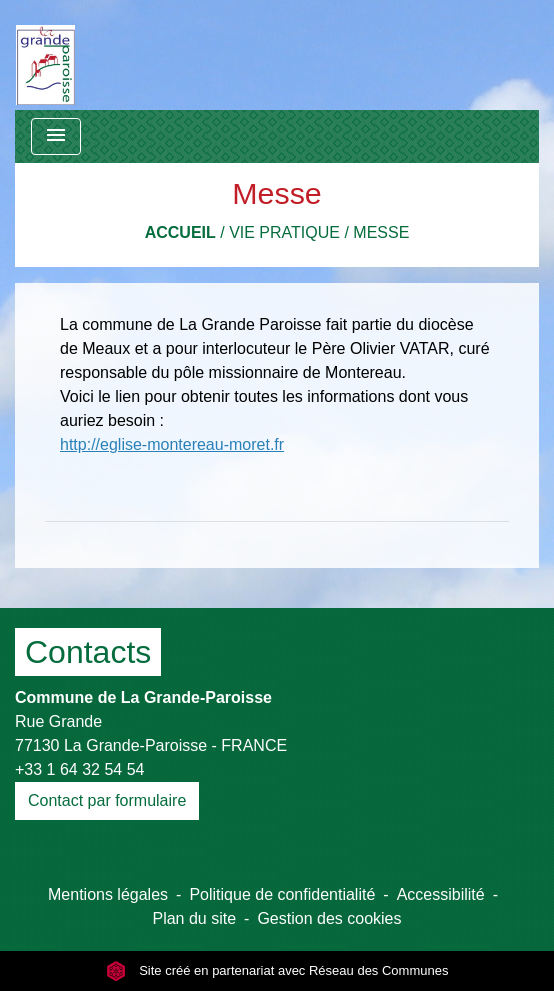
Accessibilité (441, 894)
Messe (381, 232)
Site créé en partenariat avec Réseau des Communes (277, 970)
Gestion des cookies (329, 918)
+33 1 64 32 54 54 (79, 769)
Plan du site (194, 918)
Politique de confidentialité (282, 894)
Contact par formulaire (107, 800)
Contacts (88, 652)
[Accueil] (45, 55)
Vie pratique (284, 232)
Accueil (180, 232)
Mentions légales (108, 894)
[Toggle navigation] (56, 136)
